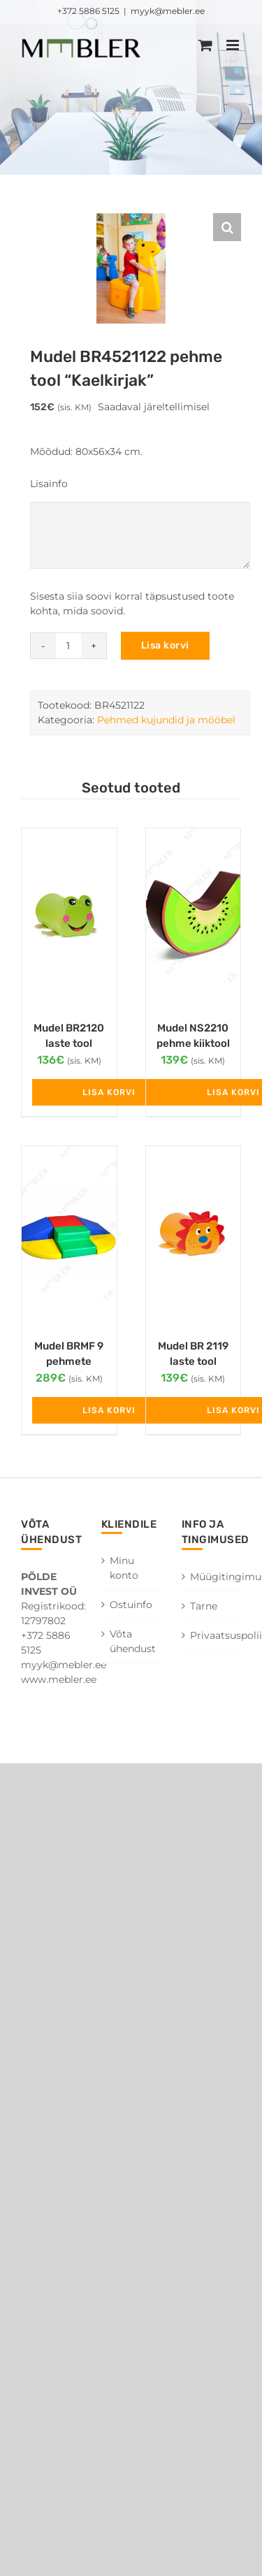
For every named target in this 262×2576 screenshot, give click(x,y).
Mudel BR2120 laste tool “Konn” (69, 1044)
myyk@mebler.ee (168, 11)
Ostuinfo (131, 1604)
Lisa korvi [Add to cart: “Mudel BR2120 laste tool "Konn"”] (109, 1092)
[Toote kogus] (68, 645)
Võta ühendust (132, 1641)
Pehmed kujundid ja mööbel (166, 720)
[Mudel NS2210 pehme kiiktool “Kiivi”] (193, 917)
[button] (227, 227)
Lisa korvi (165, 645)
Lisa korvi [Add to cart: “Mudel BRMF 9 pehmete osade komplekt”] (109, 1410)
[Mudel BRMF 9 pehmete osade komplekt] (69, 1235)
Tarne (203, 1606)
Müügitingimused (212, 1576)
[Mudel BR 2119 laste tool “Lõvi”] (193, 1235)
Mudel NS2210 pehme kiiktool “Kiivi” (193, 1044)
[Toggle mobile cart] (205, 45)
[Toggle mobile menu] (233, 45)
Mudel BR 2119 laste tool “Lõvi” (193, 1362)
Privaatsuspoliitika (212, 1635)
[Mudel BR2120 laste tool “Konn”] (69, 917)
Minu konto (124, 1568)
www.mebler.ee (58, 1679)
